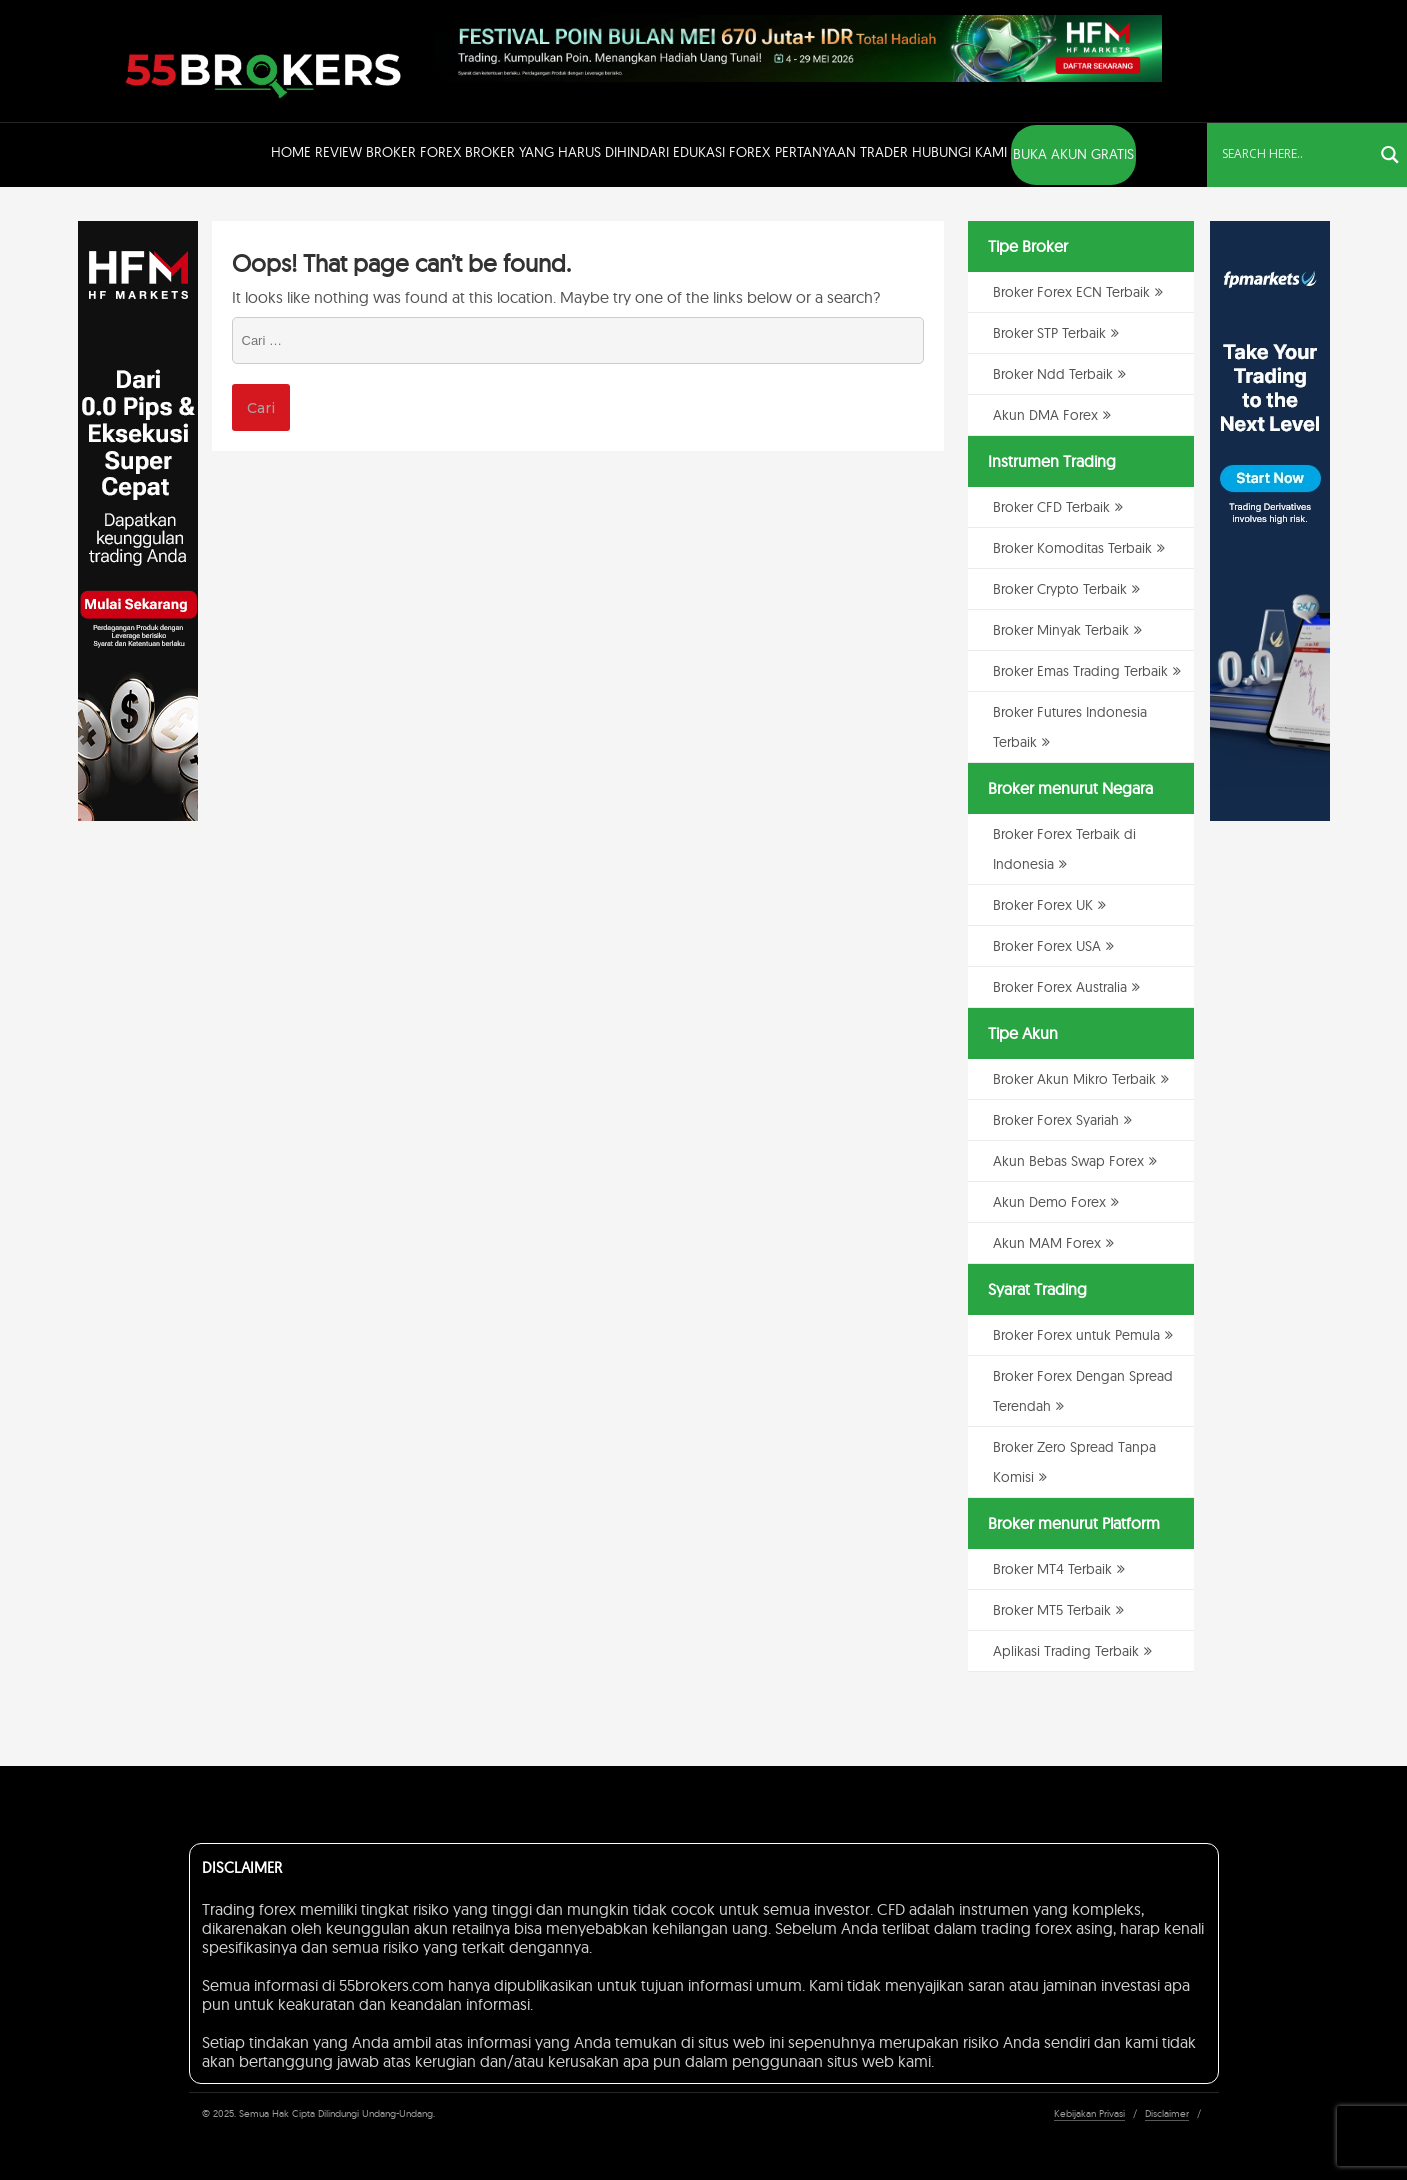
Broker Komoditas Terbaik (1072, 548)
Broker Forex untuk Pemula (1076, 1335)
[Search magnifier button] (1390, 155)
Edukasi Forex (721, 152)
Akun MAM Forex (1047, 1243)
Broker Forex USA (1047, 946)
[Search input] (1295, 153)
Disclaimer (1167, 2113)
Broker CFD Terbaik (1051, 507)
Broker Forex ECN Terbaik (1071, 292)
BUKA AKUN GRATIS (1073, 154)
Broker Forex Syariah (1056, 1120)
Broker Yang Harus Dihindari (567, 152)
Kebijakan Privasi (1089, 2113)
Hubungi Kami (959, 152)
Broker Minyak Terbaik (1061, 630)
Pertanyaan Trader (841, 152)
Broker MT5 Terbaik (1052, 1610)
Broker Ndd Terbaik (1053, 374)
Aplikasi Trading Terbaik (1066, 1651)
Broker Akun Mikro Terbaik (1074, 1079)
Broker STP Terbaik (1049, 333)
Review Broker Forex (388, 152)
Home (291, 152)
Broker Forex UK (1043, 905)
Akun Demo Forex (1049, 1202)
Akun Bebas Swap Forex (1068, 1161)
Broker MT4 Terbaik (1052, 1569)
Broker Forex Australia (1060, 987)
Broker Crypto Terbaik (1060, 589)
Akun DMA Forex (1045, 415)
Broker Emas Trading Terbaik (1080, 671)
